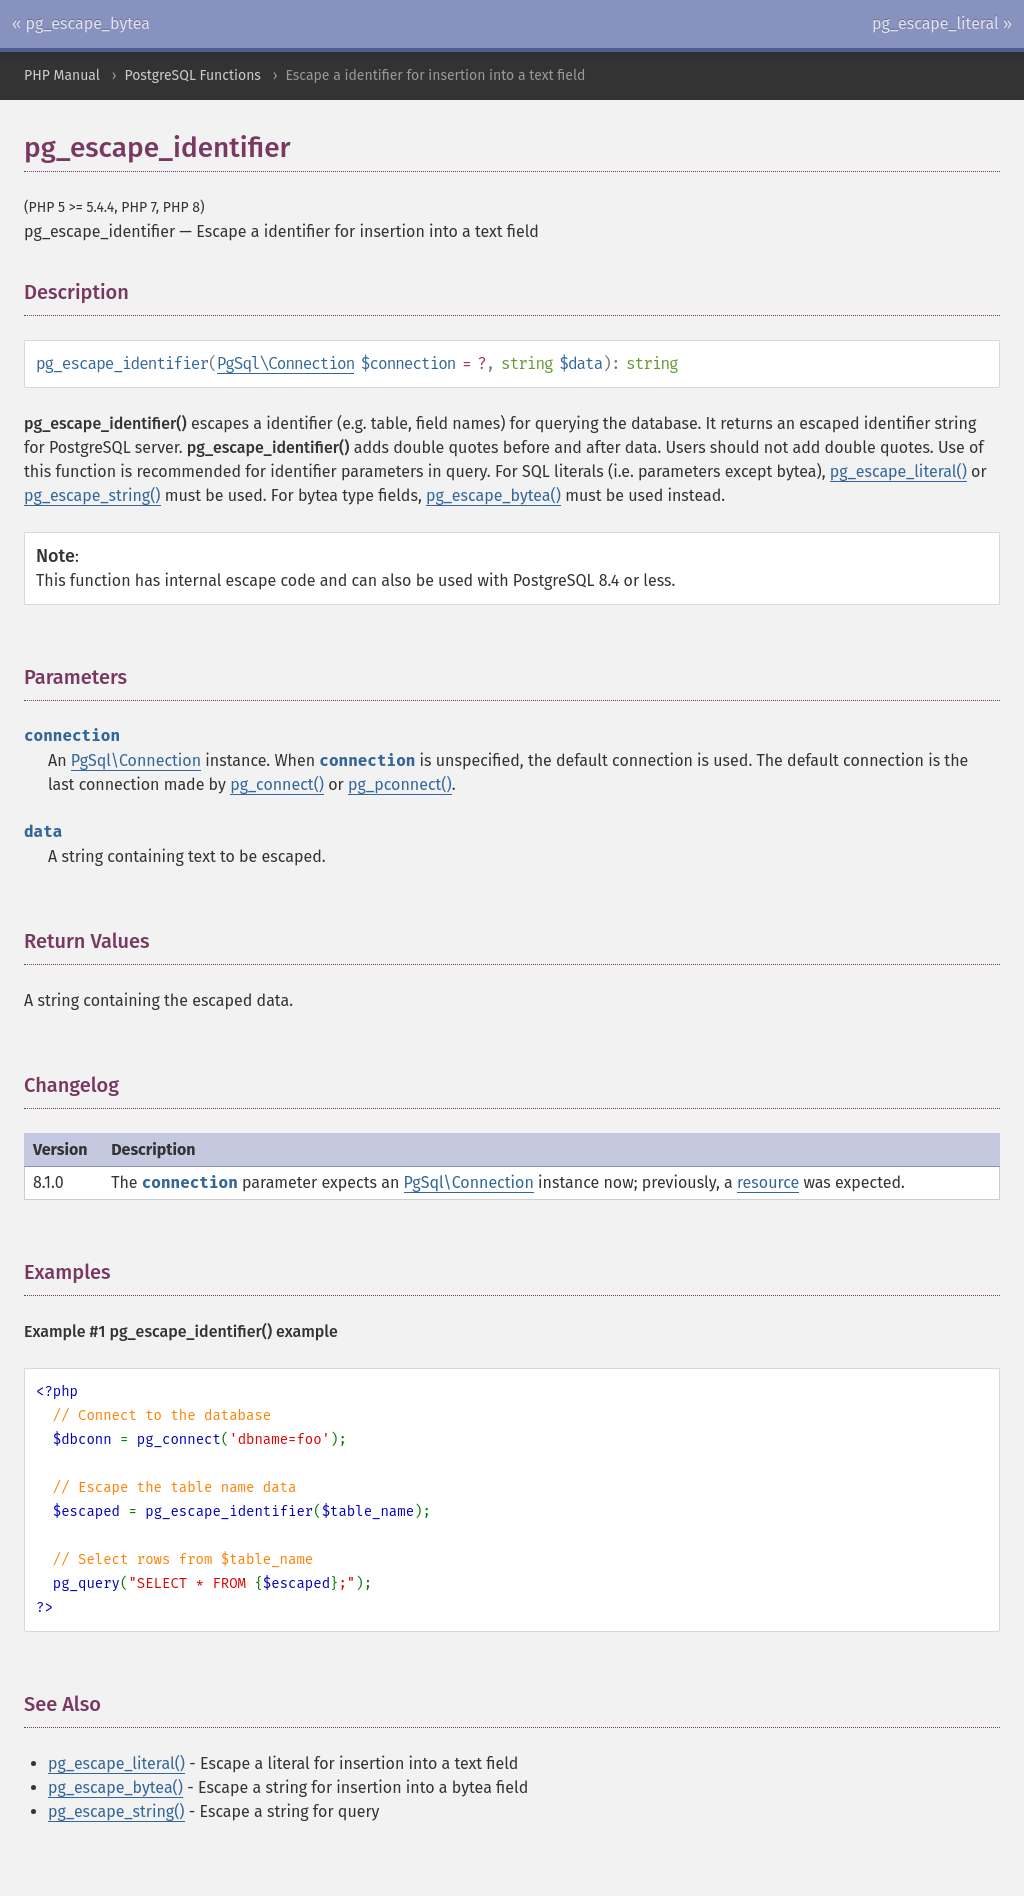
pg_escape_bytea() (493, 495)
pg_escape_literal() (898, 471)
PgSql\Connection (286, 363)
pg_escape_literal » (942, 23)
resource (768, 1182)
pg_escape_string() (92, 495)
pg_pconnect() (400, 784)
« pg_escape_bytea (81, 23)
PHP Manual (62, 75)
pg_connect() (277, 784)
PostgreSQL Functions (192, 75)
